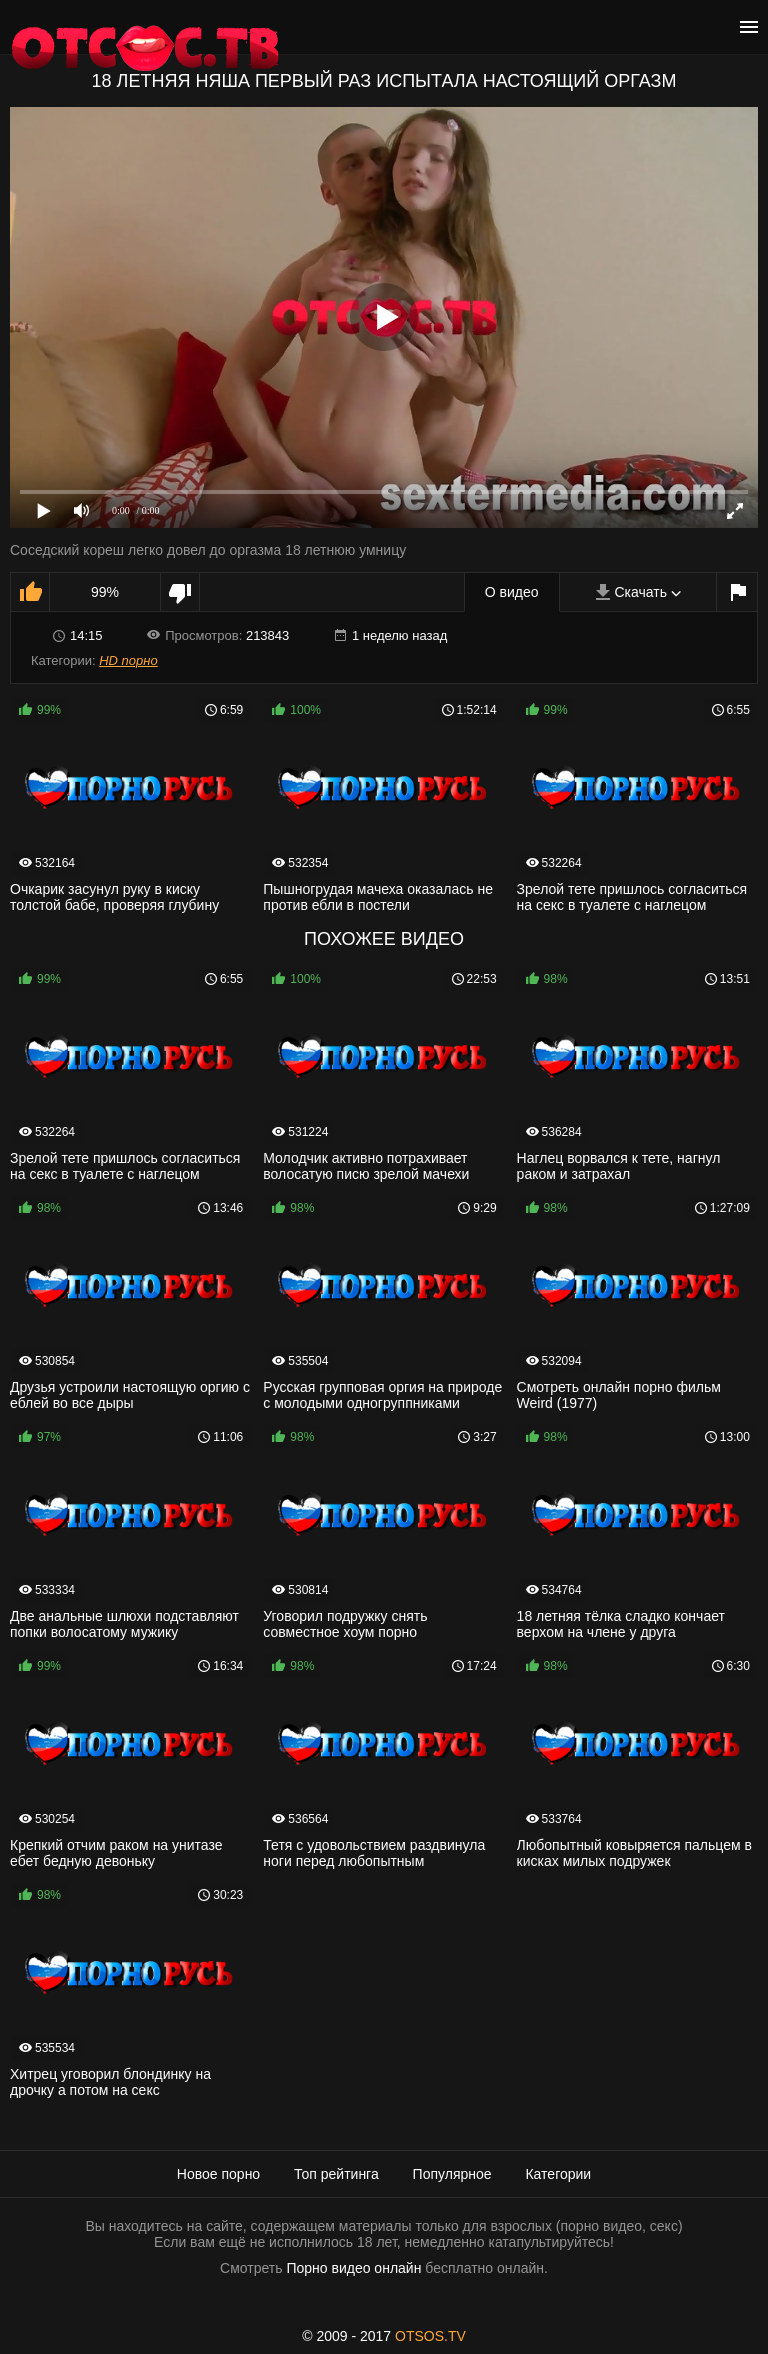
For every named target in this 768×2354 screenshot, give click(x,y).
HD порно (128, 660)
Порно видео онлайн (353, 2268)
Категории (558, 2174)
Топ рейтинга (336, 2174)
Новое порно (218, 2174)
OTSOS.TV (430, 2336)
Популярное (452, 2174)
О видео (512, 592)
